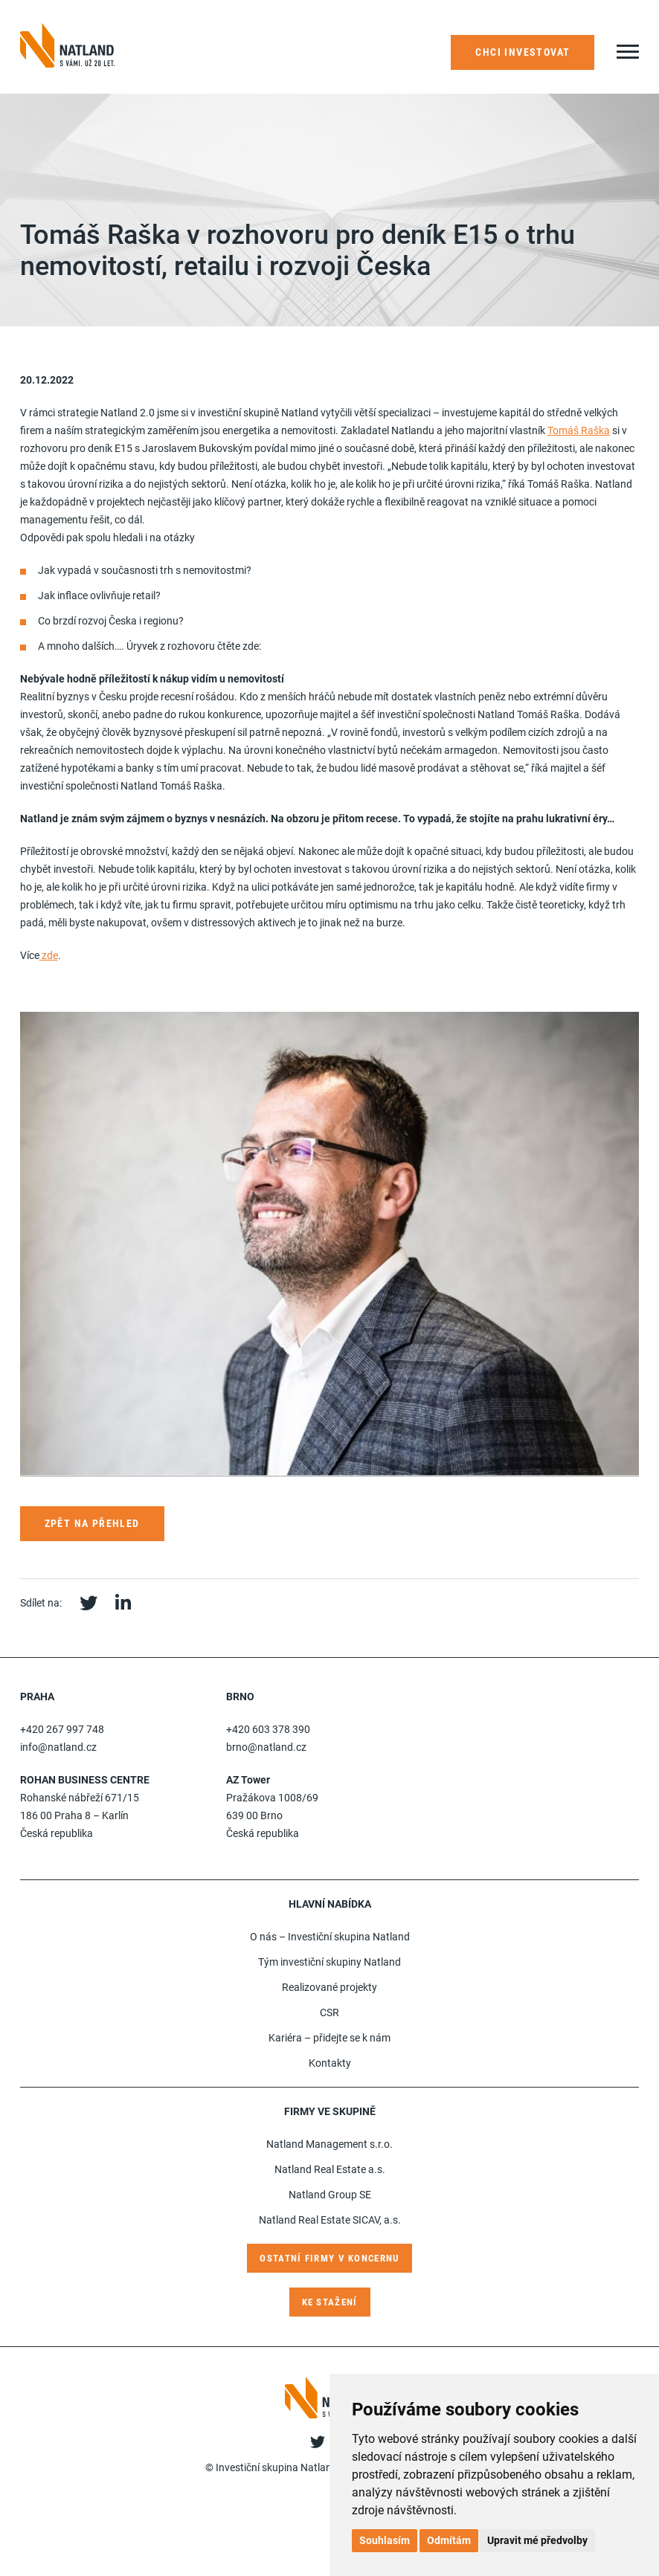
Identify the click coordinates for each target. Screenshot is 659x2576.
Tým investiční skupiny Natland (329, 1962)
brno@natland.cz (266, 1747)
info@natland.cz (58, 1747)
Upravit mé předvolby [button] (537, 2540)
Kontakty (330, 2063)
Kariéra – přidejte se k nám (329, 2038)
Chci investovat (522, 52)
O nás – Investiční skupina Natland (330, 1937)
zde (48, 955)
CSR (329, 2012)
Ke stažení (330, 2302)
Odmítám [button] (449, 2540)
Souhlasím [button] (384, 2540)
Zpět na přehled (92, 1523)
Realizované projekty (329, 1987)
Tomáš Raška (578, 430)
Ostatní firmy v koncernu (329, 2258)
